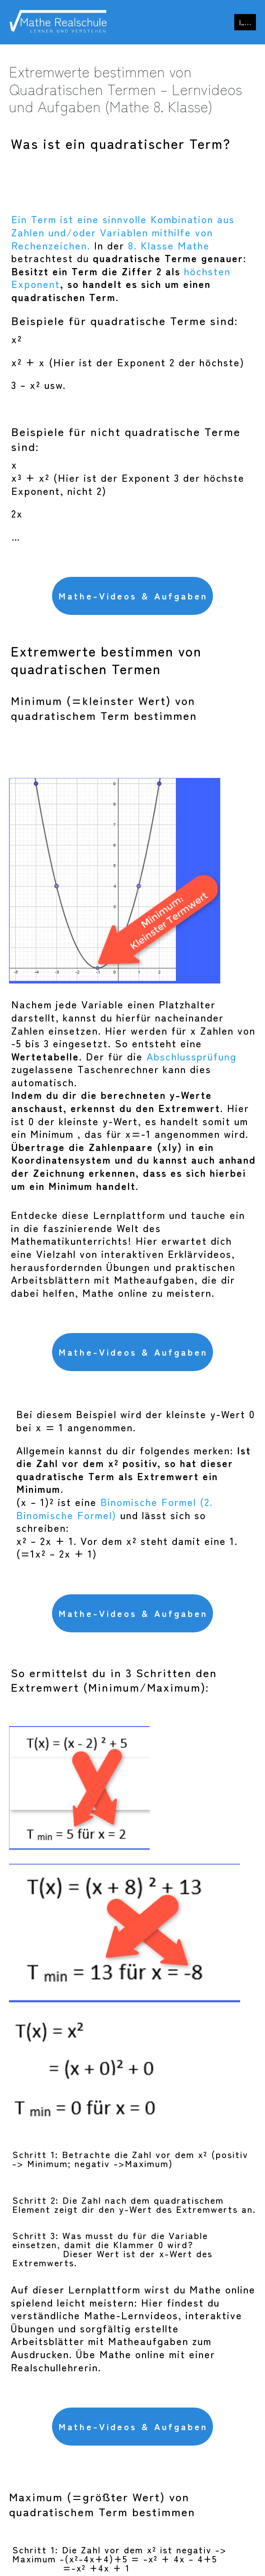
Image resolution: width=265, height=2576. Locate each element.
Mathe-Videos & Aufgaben (133, 595)
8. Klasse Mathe (169, 245)
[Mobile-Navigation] (245, 22)
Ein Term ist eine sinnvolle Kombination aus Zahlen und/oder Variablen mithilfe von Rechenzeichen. (123, 231)
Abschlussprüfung (192, 1056)
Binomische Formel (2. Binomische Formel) (114, 1508)
